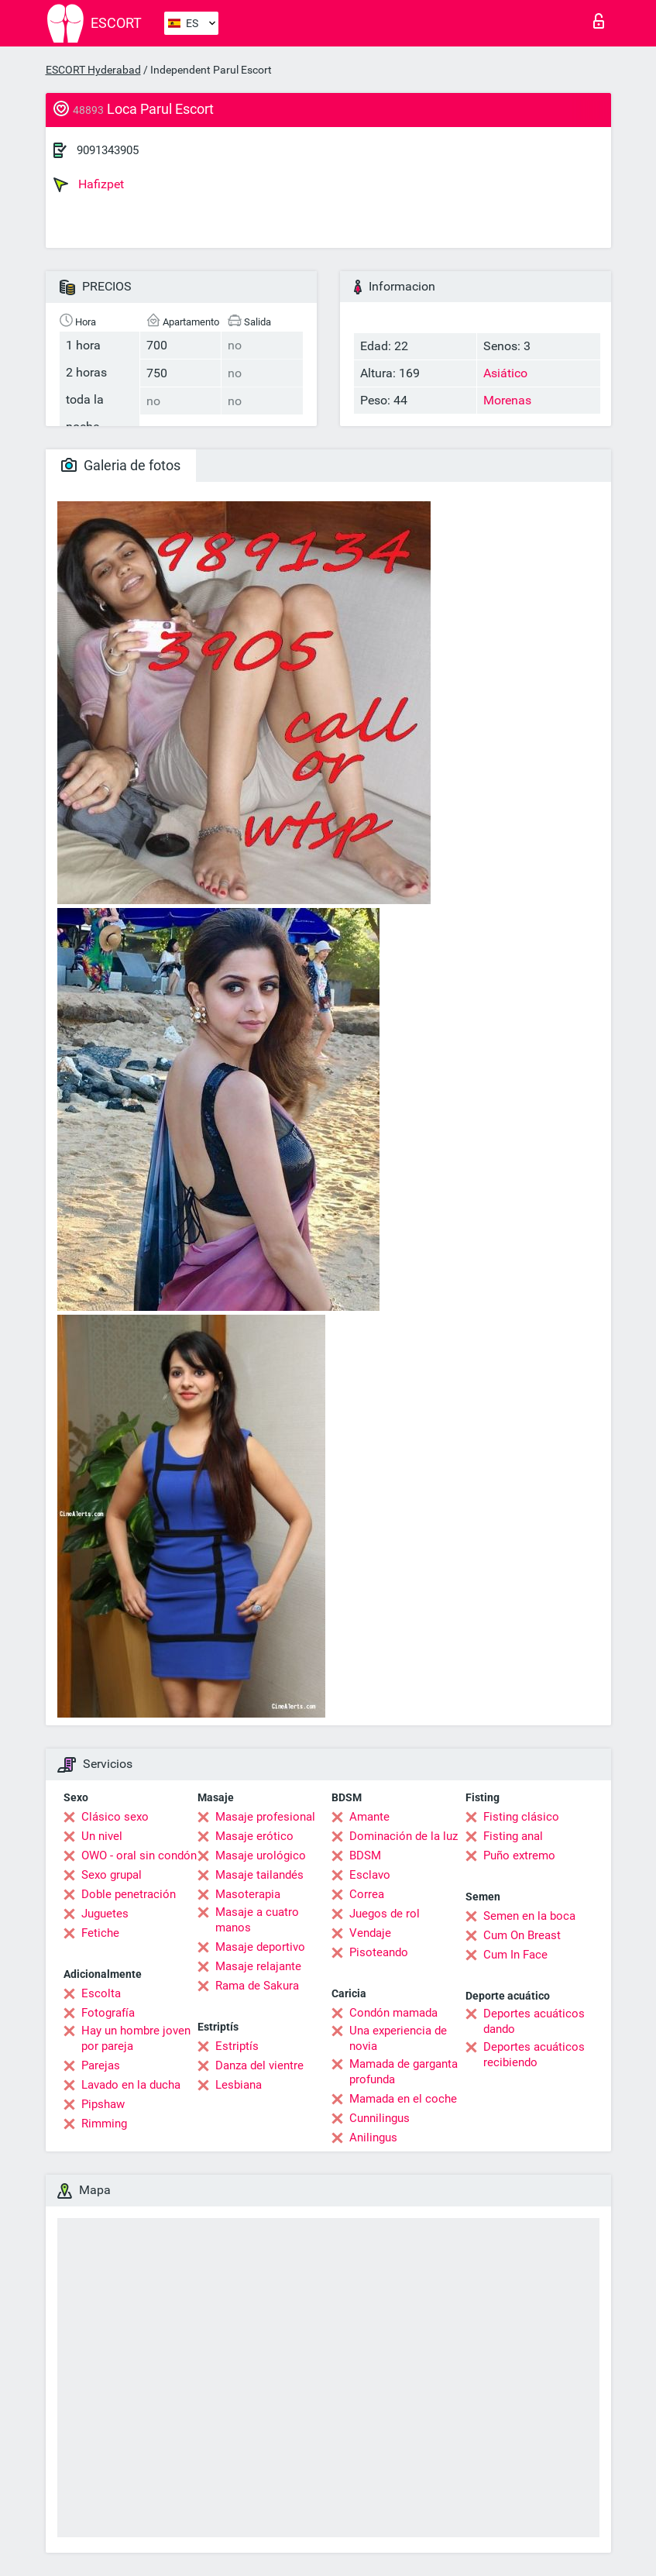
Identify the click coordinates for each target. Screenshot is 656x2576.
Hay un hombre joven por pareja (136, 2038)
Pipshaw (103, 2104)
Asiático (505, 373)
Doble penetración (128, 1894)
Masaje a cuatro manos (257, 1920)
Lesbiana (238, 2085)
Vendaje (370, 1933)
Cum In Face (515, 1955)
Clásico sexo (115, 1817)
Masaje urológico (260, 1855)
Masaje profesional (265, 1817)
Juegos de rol (384, 1914)
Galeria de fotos (120, 465)
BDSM (365, 1855)
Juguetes (105, 1914)
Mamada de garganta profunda (403, 2071)
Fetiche (100, 1933)
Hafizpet (88, 184)
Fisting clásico (521, 1817)
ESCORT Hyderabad (93, 70)
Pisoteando (378, 1952)
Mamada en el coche (403, 2099)
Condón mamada (393, 2013)
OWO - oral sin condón (139, 1855)
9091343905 (108, 150)
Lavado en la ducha (130, 2085)
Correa (366, 1894)
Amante (369, 1817)
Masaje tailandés (259, 1875)
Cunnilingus (379, 2118)
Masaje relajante (258, 1966)
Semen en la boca (529, 1916)
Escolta (101, 1993)
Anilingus (373, 2137)
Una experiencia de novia (398, 2038)
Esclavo (369, 1875)
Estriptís (237, 2046)
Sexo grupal (111, 1875)
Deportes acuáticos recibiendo (534, 2054)
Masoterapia (247, 1894)
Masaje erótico (254, 1836)
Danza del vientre (259, 2065)
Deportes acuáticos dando (534, 2021)
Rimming (104, 2124)
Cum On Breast (522, 1935)
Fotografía (108, 2013)
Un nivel (101, 1836)
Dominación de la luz (403, 1836)
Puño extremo (519, 1855)
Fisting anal (513, 1836)
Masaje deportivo (260, 1947)
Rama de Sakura (257, 1986)
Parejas (100, 2065)
